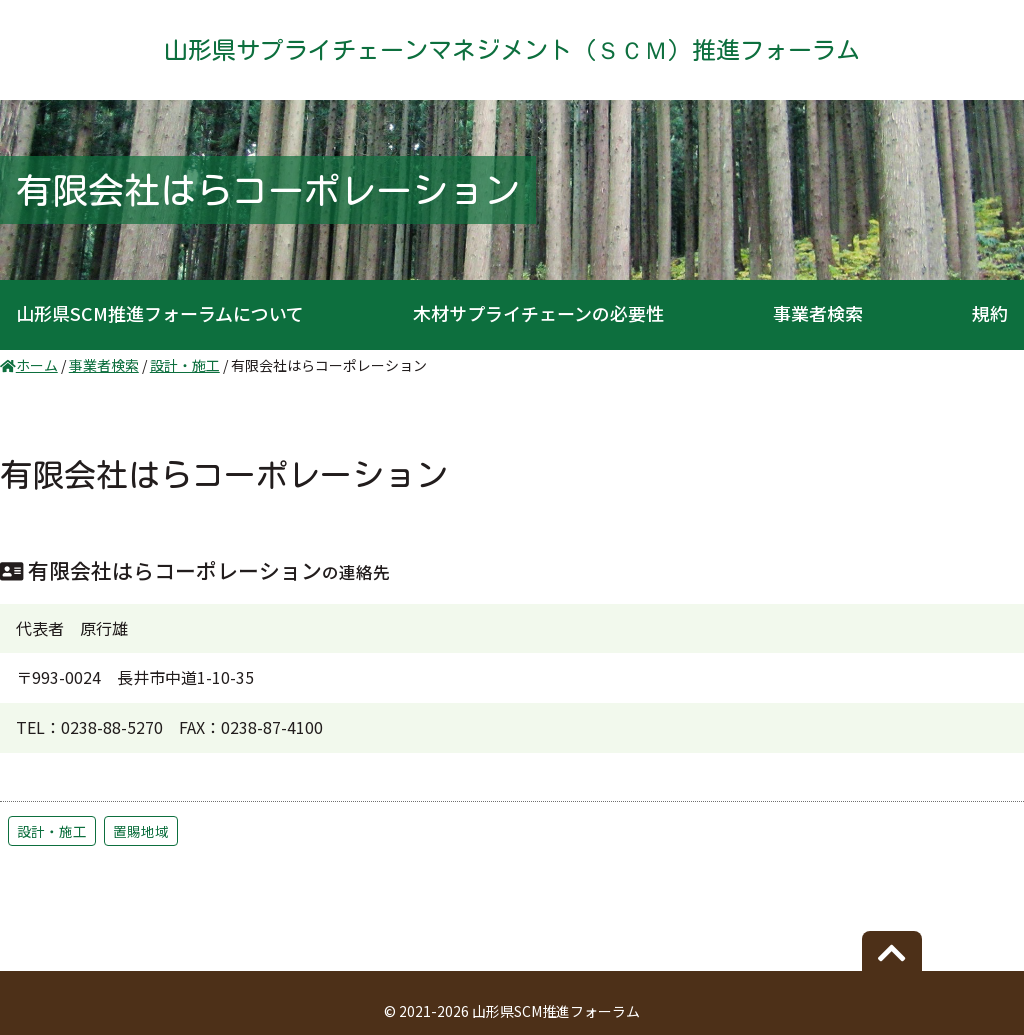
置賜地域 (141, 831)
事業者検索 (818, 313)
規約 (990, 313)
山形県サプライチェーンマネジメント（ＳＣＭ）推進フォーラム (512, 50)
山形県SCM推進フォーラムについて (160, 313)
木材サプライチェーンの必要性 (538, 313)
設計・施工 (52, 831)
